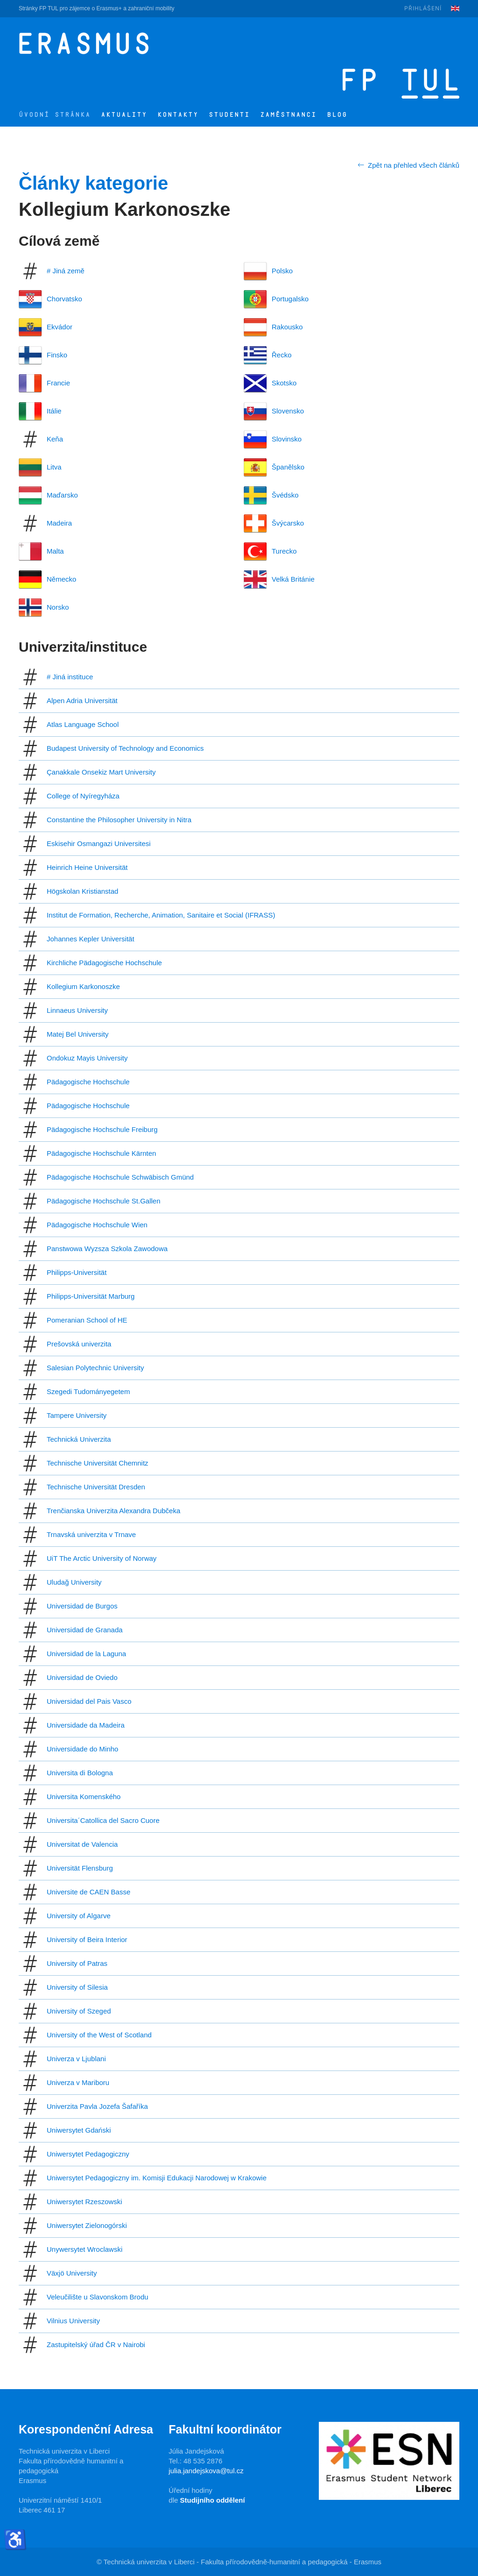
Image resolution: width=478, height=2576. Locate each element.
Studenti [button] (229, 115)
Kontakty (177, 115)
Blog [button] (337, 115)
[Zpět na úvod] (200, 43)
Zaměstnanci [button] (288, 115)
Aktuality (124, 115)
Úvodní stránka (55, 115)
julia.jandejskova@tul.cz (206, 2471)
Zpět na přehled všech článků (407, 165)
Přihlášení (423, 8)
